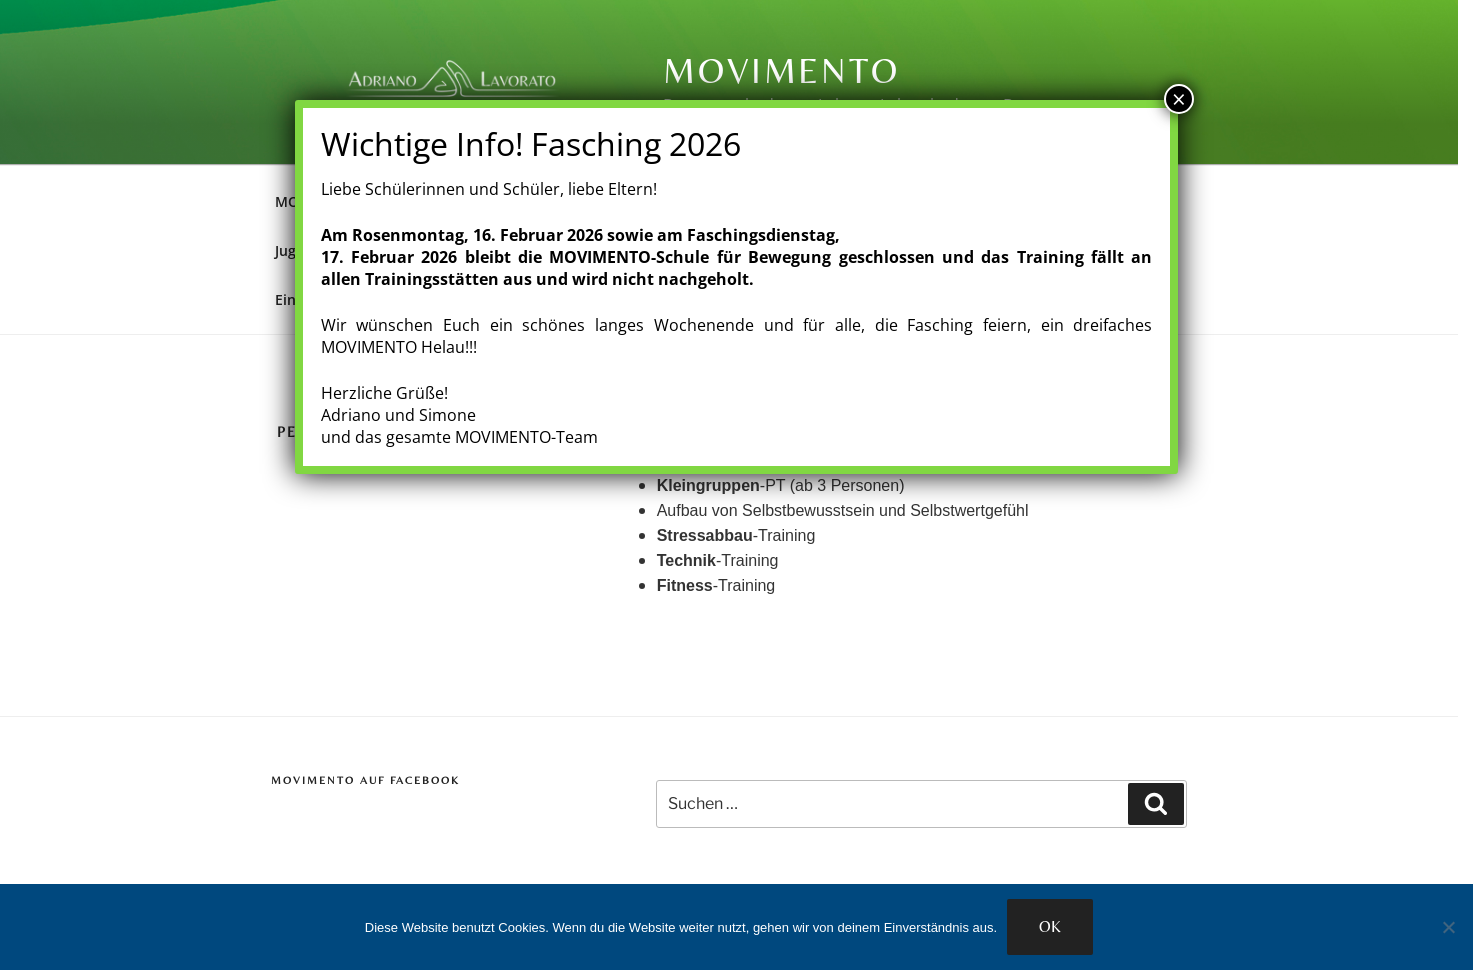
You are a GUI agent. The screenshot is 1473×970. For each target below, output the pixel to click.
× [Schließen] (1179, 99)
